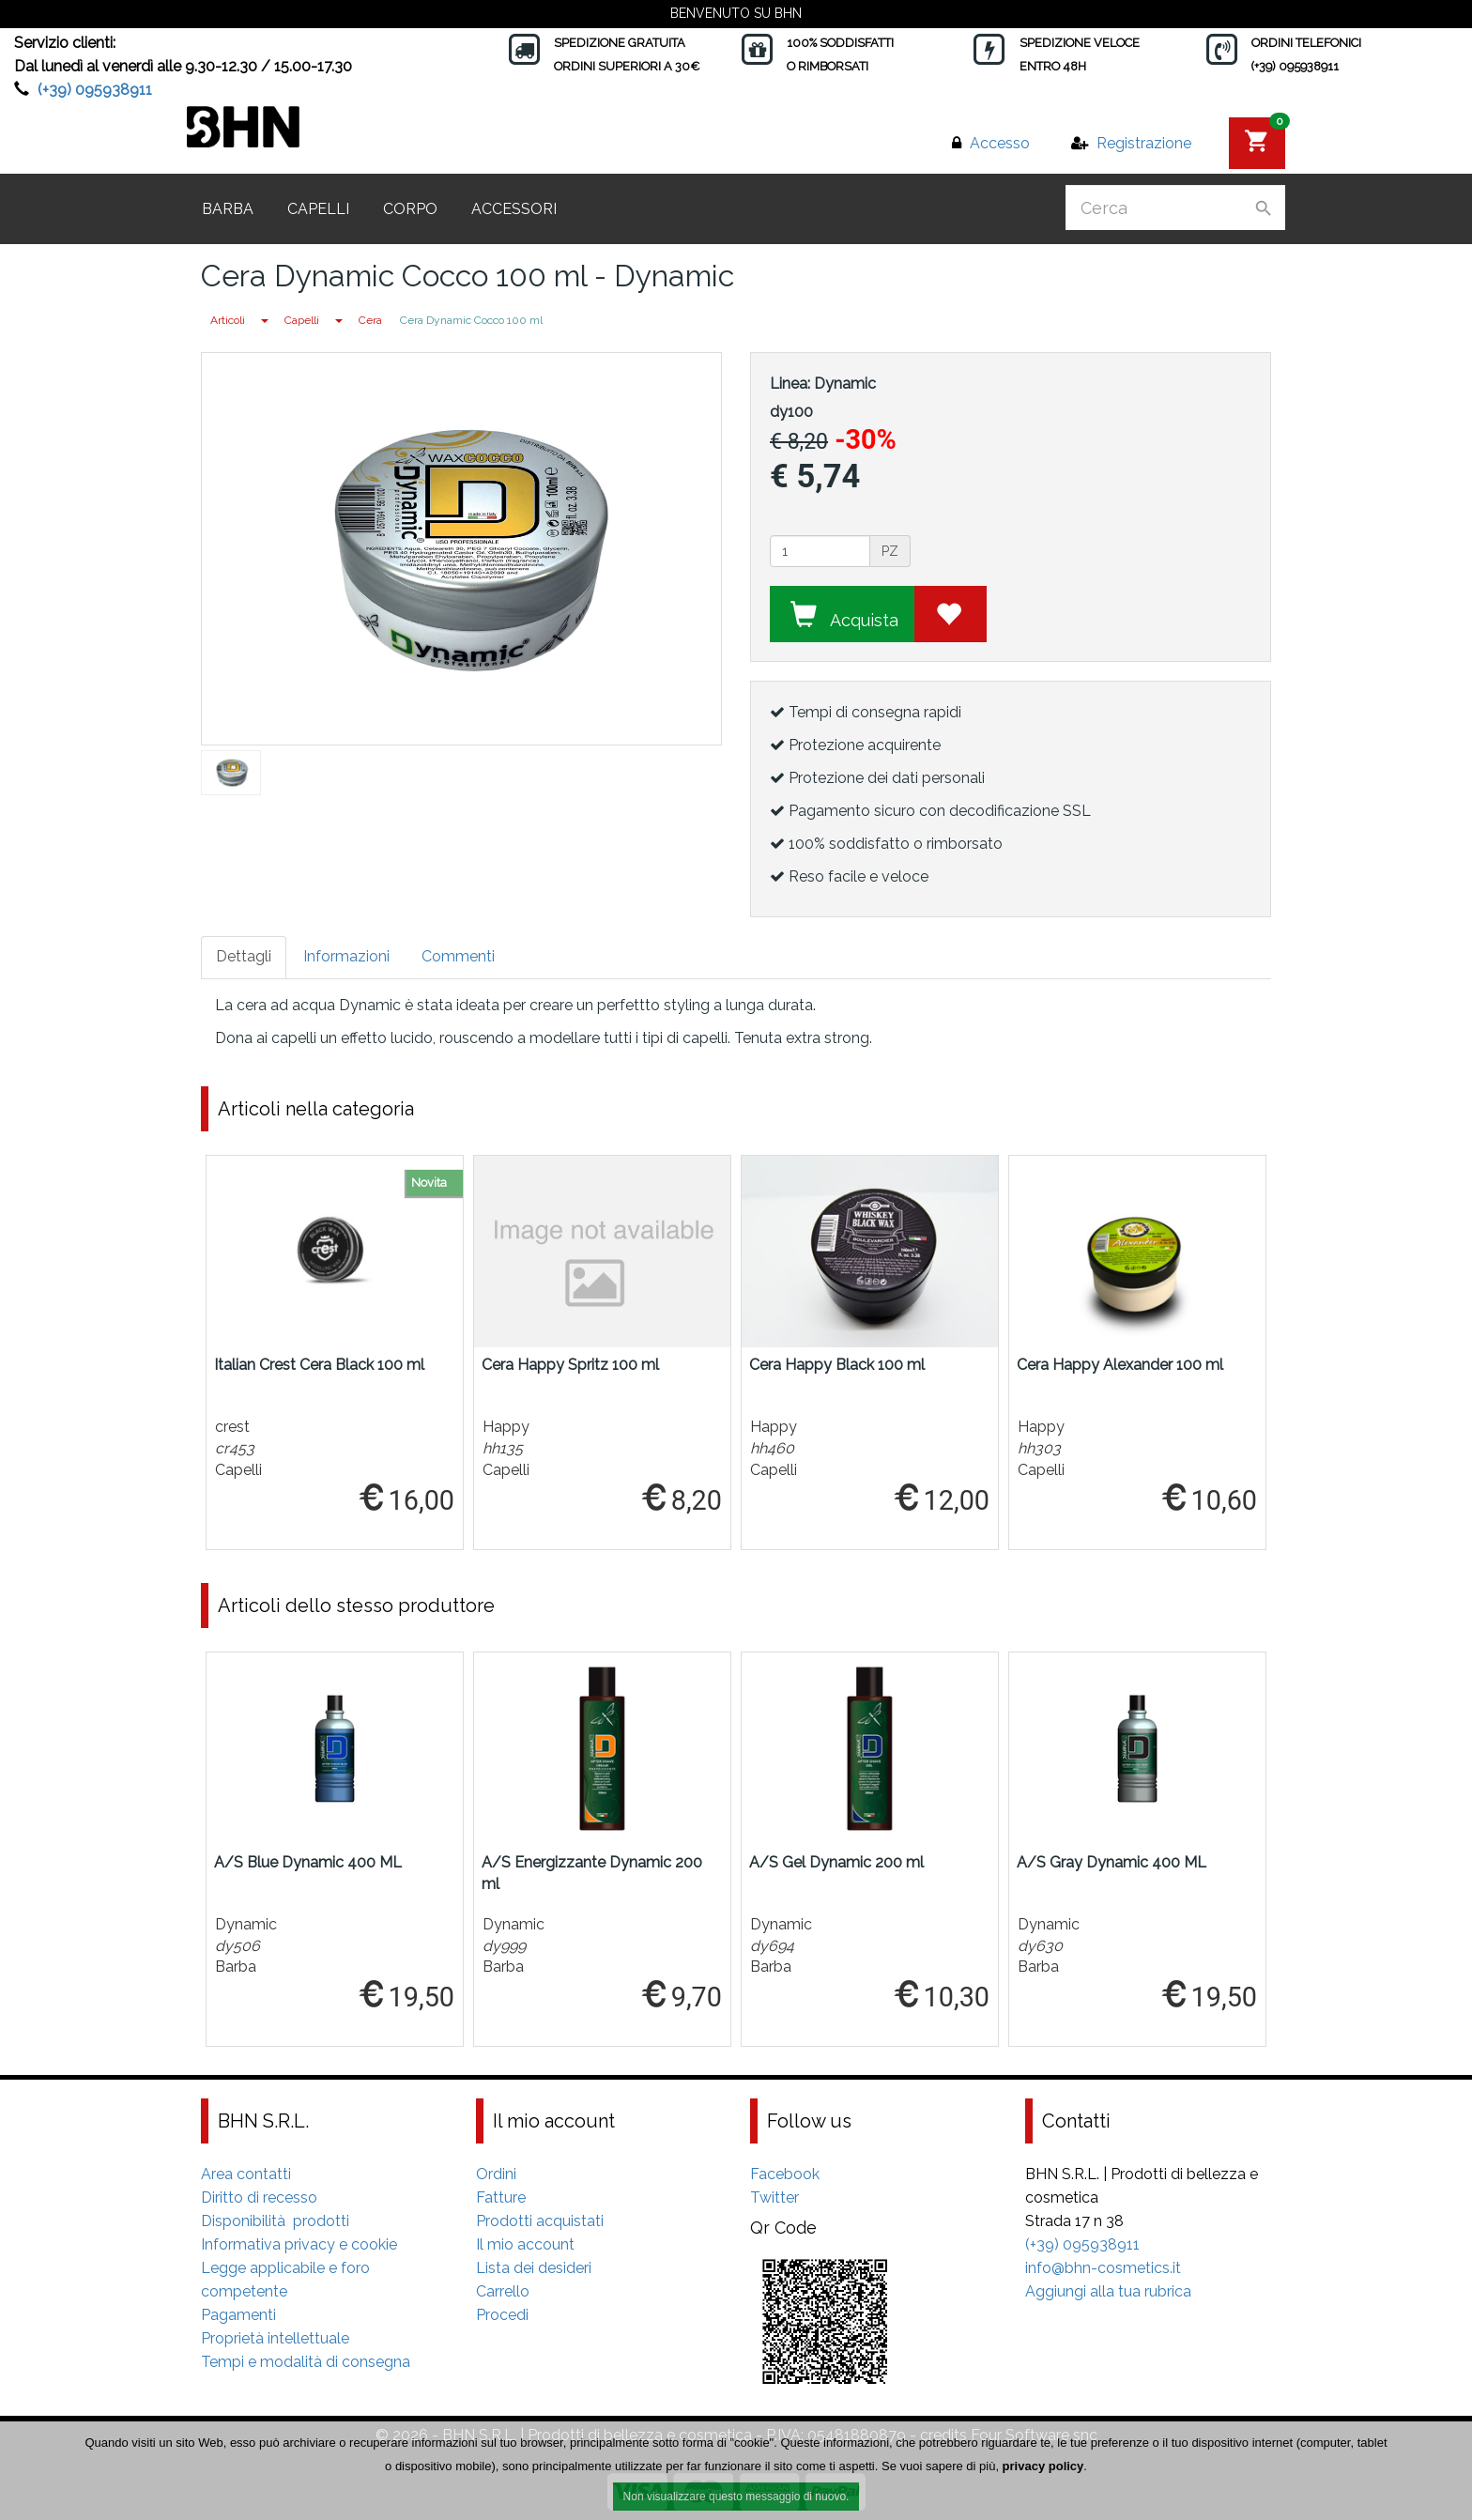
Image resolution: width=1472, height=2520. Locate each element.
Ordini (496, 2174)
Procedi (502, 2315)
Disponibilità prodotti (275, 2221)
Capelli (318, 209)
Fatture (501, 2197)
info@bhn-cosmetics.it (1103, 2268)
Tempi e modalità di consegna (305, 2362)
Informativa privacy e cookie (299, 2244)
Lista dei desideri (533, 2268)
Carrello (502, 2291)
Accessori (514, 209)
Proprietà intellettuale (275, 2338)
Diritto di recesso (259, 2197)
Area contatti (246, 2174)
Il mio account (525, 2244)
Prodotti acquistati (540, 2221)
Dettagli (243, 956)
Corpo (410, 209)
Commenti (458, 956)
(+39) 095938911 (95, 90)
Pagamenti (238, 2315)
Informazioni (346, 956)
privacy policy (1043, 2471)
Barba (227, 209)
